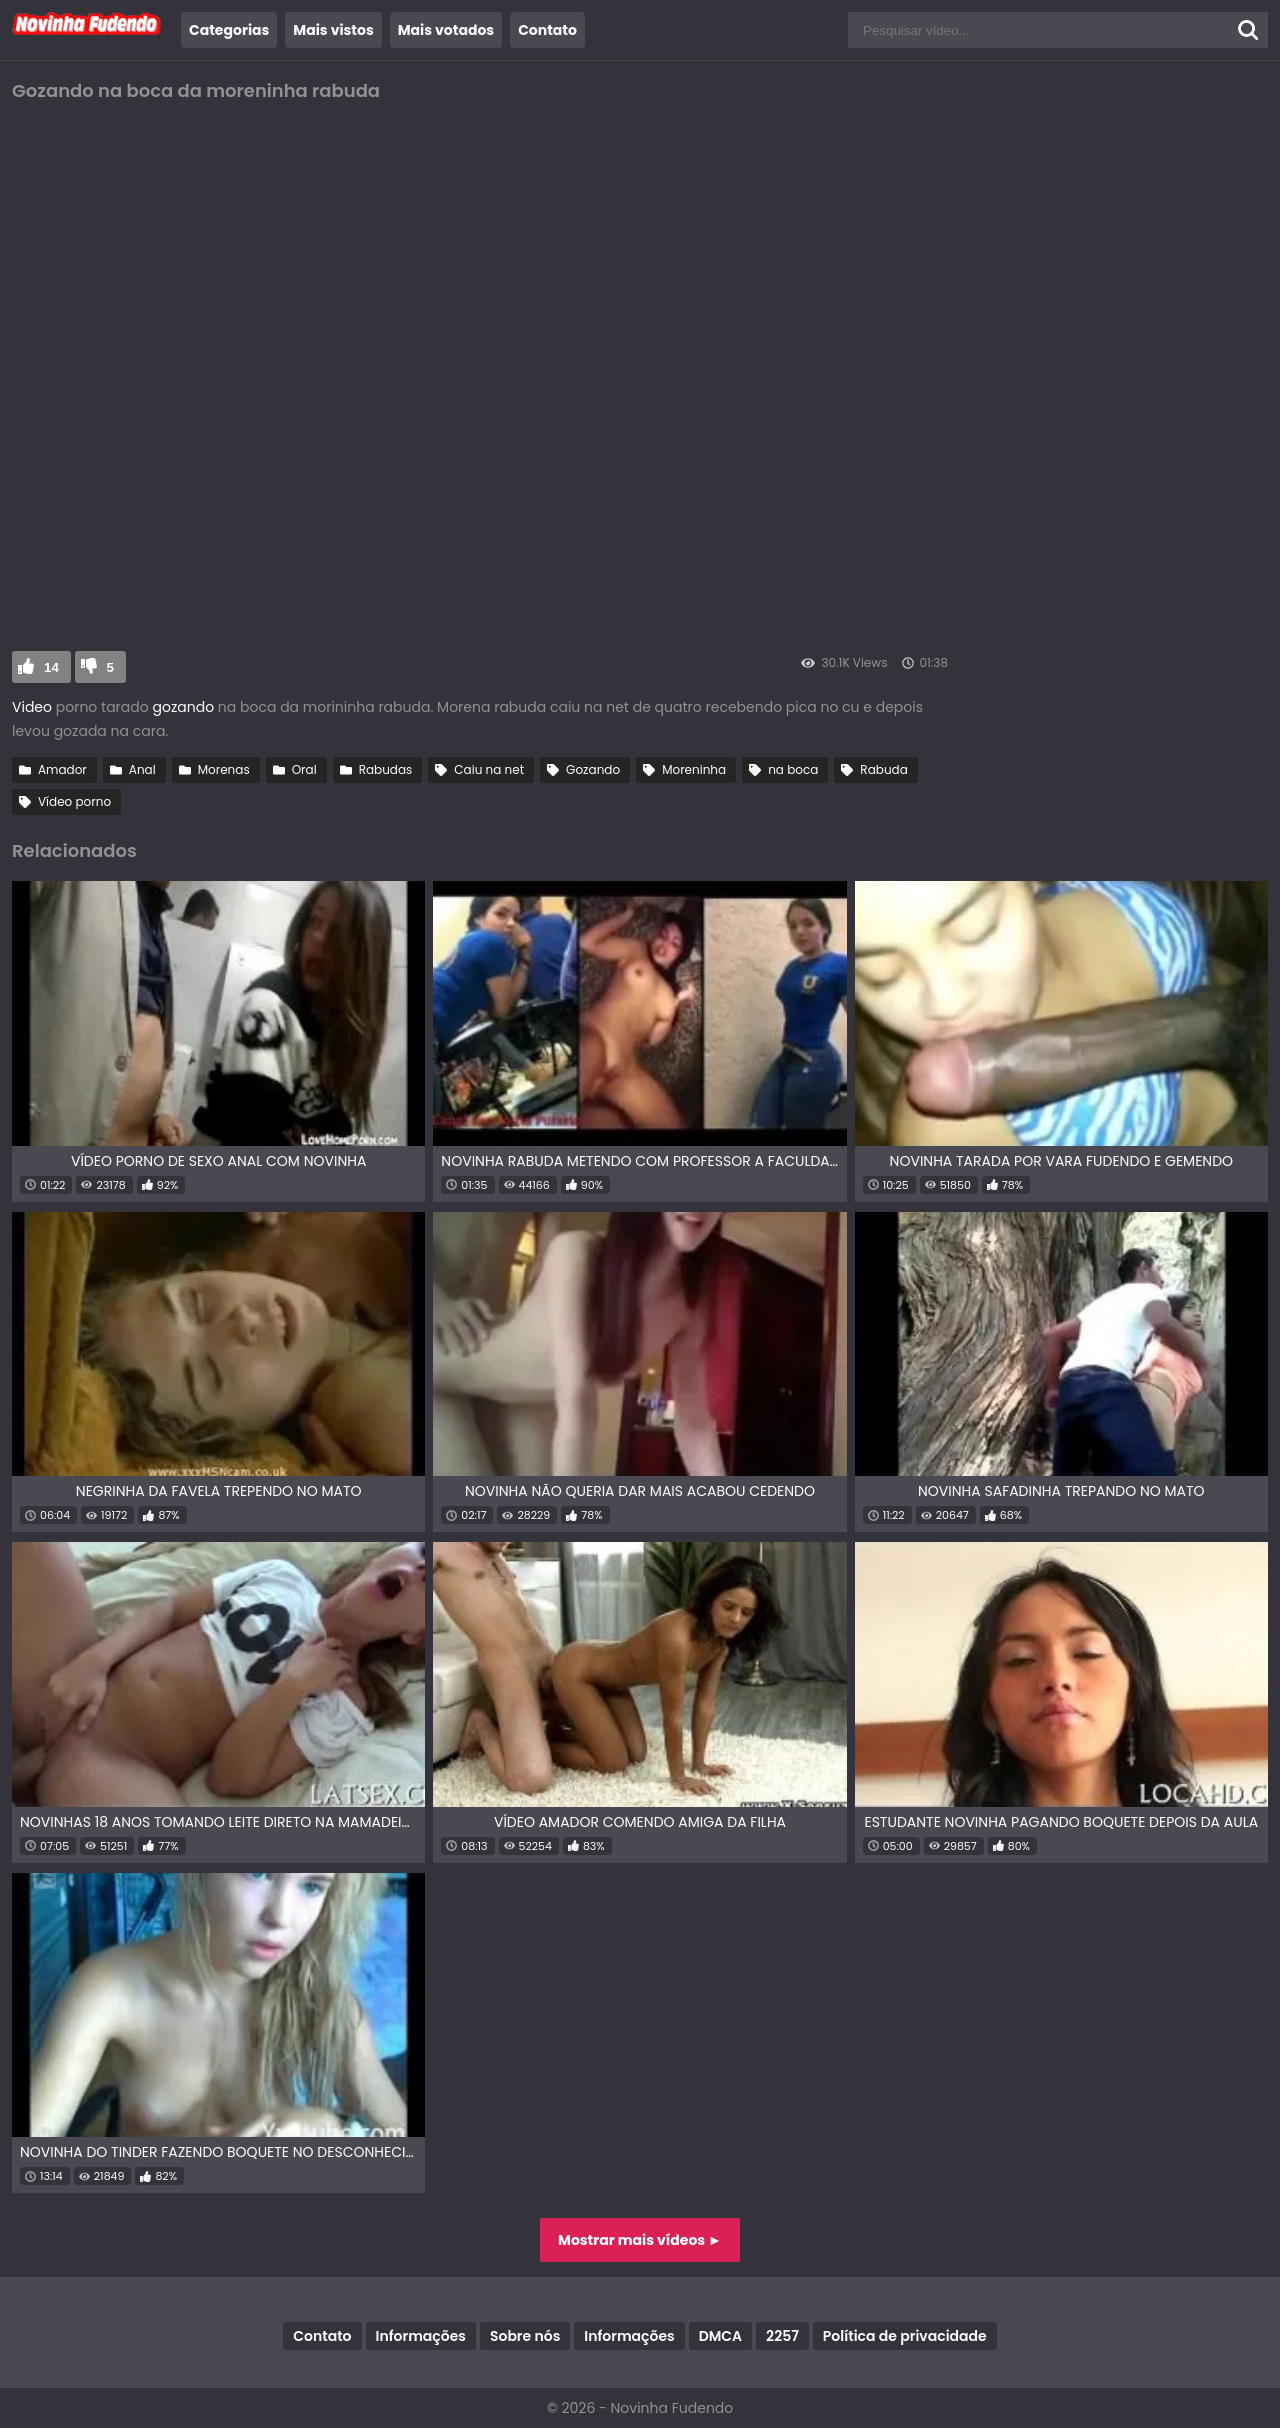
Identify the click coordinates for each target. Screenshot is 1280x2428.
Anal (142, 769)
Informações (421, 2336)
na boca (793, 769)
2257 (782, 2336)
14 (51, 667)
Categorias (229, 30)
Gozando (593, 769)
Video (32, 707)
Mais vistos (333, 30)
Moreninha (694, 769)
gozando (181, 707)
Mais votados (446, 30)
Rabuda (883, 769)
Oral (304, 769)
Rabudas (386, 769)
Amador (62, 769)
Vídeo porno (74, 801)
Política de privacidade (905, 2336)
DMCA (720, 2336)
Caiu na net (489, 769)
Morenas (224, 769)
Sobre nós (525, 2336)
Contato (547, 30)
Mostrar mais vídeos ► (640, 2240)
